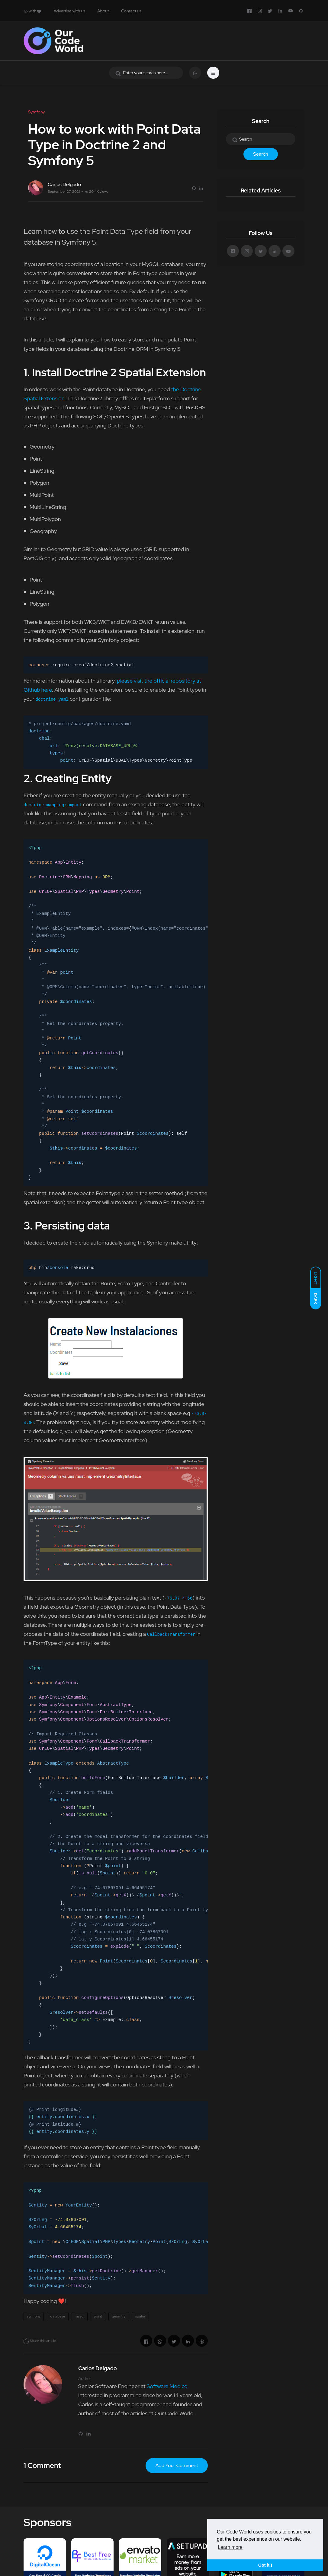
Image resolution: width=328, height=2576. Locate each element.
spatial (140, 2316)
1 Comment (42, 2465)
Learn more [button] (230, 2547)
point (98, 2316)
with (32, 11)
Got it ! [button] (265, 2565)
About (103, 11)
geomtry (119, 2316)
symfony (33, 2316)
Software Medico (166, 2386)
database (57, 2316)
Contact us (131, 11)
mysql (79, 2316)
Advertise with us (69, 11)
